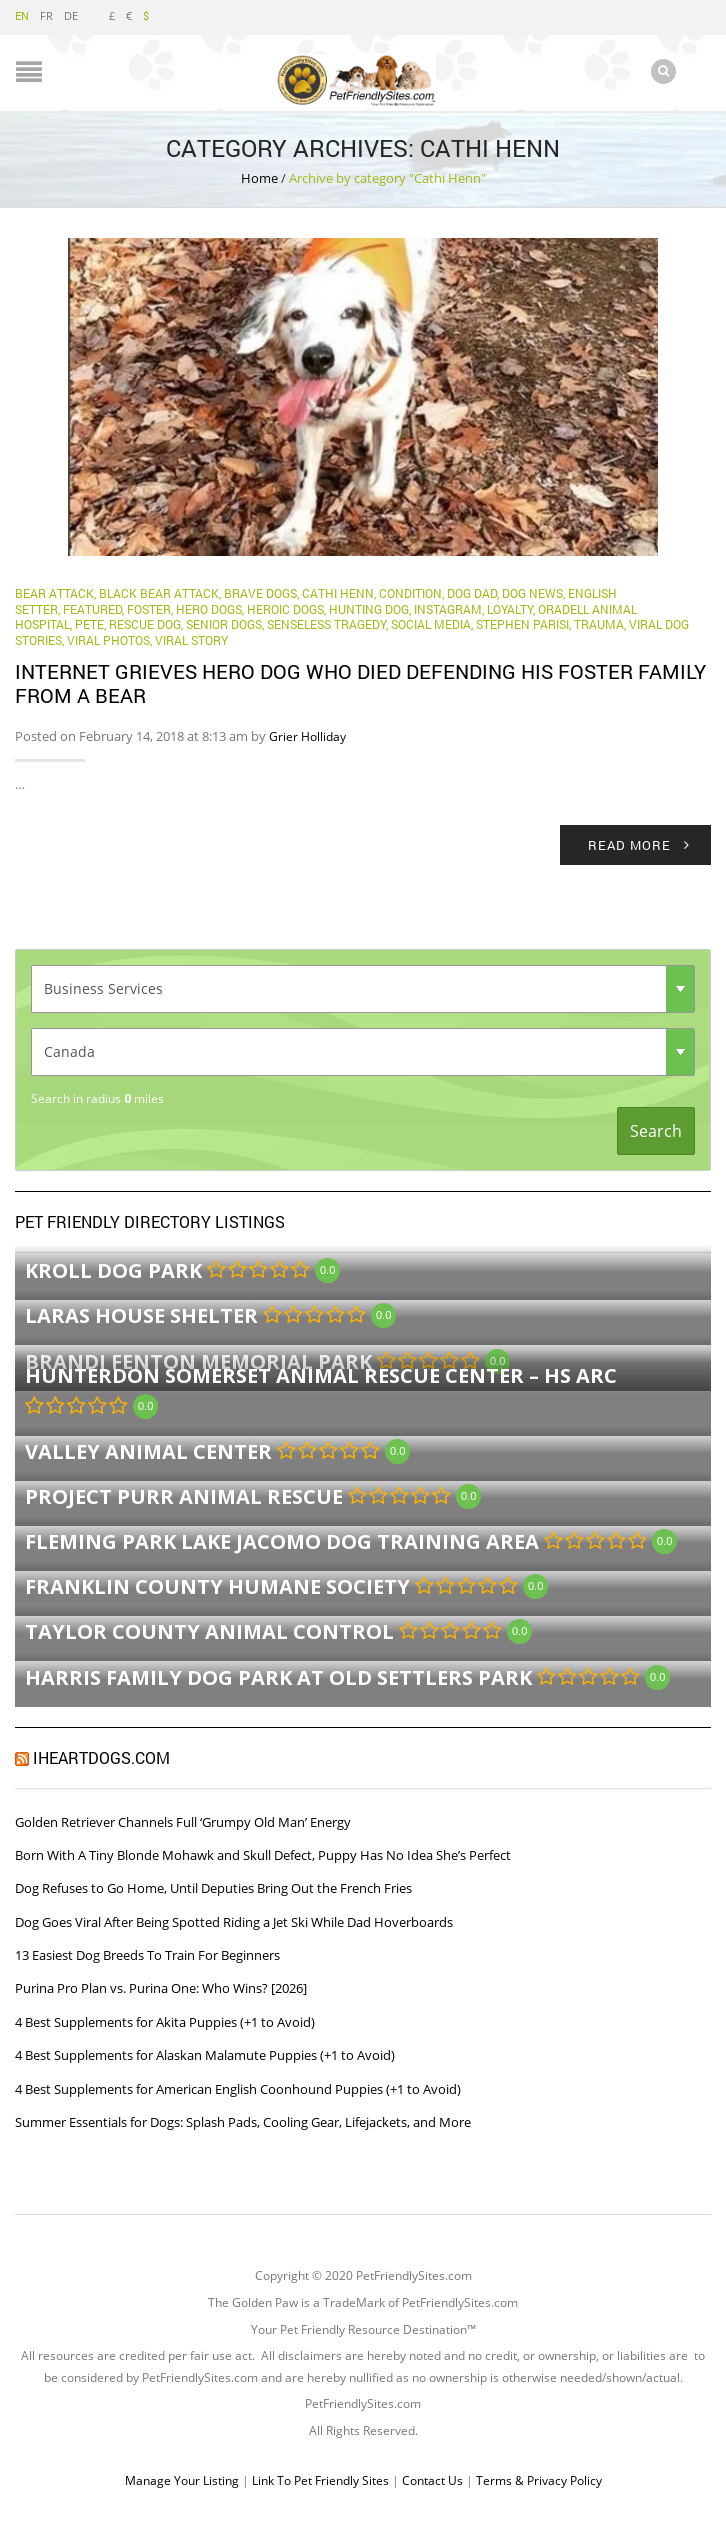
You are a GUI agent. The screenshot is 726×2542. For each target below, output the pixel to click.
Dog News (532, 592)
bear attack (54, 592)
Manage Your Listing (182, 2479)
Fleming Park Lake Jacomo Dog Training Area (282, 1540)
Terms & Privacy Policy (539, 2479)
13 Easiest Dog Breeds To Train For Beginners (147, 1954)
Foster (149, 608)
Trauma (599, 623)
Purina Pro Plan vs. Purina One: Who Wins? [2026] (161, 1987)
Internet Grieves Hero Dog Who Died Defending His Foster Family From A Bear (360, 682)
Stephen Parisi (522, 623)
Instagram (448, 608)
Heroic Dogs (285, 608)
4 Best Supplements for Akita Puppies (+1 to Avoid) (165, 2021)
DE (71, 15)
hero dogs (209, 608)
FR (46, 15)
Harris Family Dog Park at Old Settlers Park (278, 1675)
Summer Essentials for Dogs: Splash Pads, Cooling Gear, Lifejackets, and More (243, 2121)
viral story (191, 639)
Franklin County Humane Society (217, 1585)
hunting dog (369, 608)
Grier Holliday (307, 735)
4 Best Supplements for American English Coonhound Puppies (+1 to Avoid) (238, 2088)
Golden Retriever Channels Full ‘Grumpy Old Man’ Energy (183, 1821)
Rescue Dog (145, 623)
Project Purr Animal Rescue (184, 1495)
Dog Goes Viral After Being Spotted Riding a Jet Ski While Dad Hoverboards (234, 1921)
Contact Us (432, 2479)
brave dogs (260, 592)
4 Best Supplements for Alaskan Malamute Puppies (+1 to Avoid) (205, 2054)
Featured (92, 608)
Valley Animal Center (148, 1450)
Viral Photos (108, 639)
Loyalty (510, 608)
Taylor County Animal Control (209, 1630)
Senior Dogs (224, 623)
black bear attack (159, 592)
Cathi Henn (338, 592)
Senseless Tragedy (326, 623)
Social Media (431, 623)
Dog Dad (472, 592)
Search (656, 1130)
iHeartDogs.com (101, 1756)
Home (259, 177)
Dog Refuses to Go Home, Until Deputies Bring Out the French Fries (213, 1887)
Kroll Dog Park (113, 1269)
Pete (89, 623)
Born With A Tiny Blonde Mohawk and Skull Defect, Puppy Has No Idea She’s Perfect (263, 1854)
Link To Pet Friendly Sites (320, 2479)
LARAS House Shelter (141, 1314)
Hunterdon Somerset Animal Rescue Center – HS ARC (321, 1374)
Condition (410, 592)
